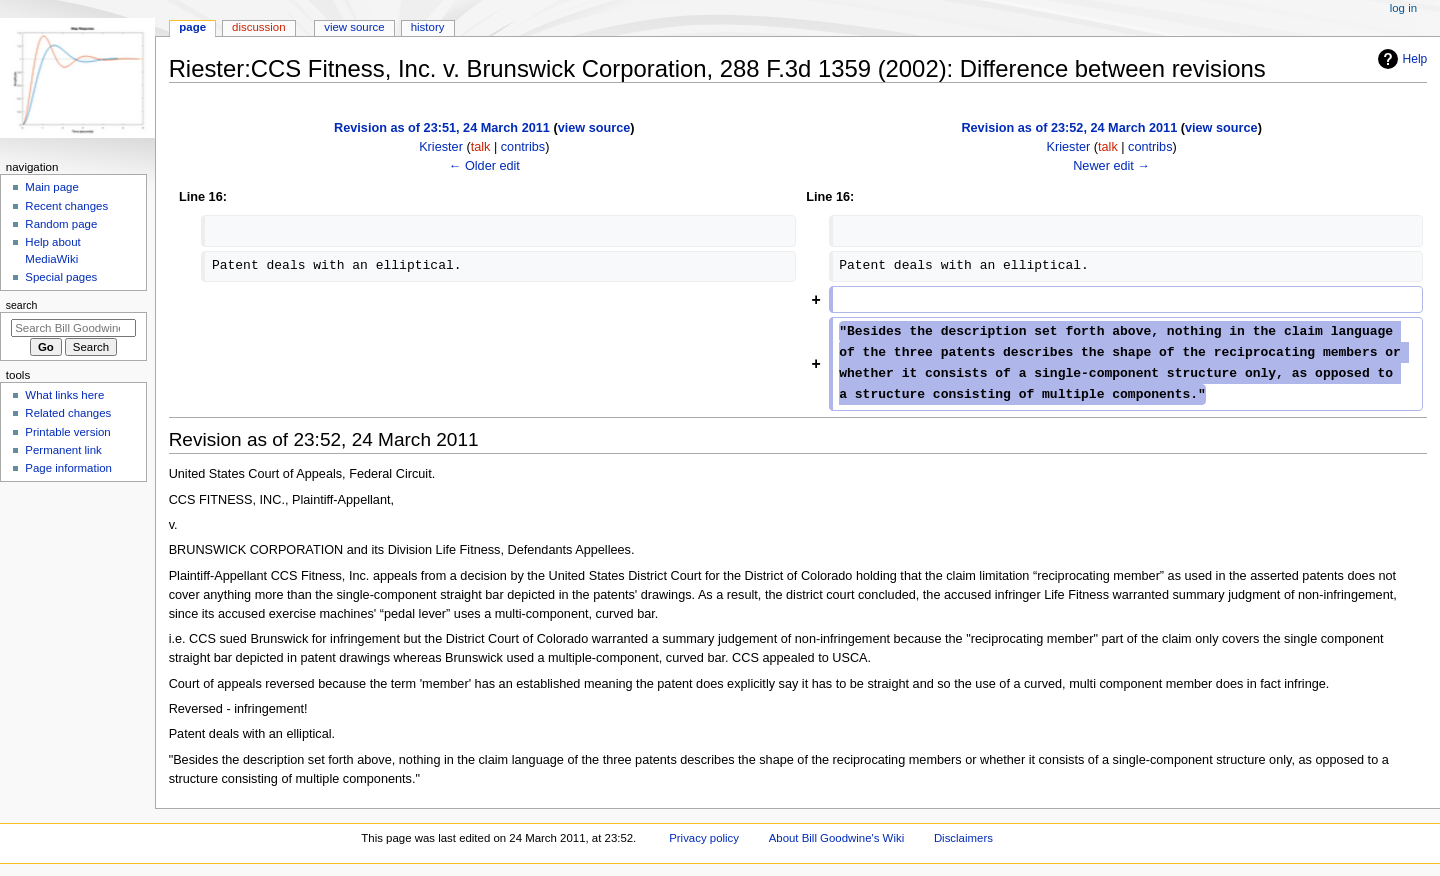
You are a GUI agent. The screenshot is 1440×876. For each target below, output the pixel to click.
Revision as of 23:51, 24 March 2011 (442, 128)
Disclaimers (963, 838)
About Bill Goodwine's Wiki (837, 838)
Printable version (67, 432)
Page (192, 27)
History (428, 27)
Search (22, 305)
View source (354, 27)
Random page (61, 224)
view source (594, 128)
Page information (68, 468)
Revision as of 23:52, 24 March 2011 (1069, 128)
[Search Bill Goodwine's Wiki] (73, 328)
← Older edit (484, 166)
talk (481, 147)
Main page (52, 187)
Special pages (61, 277)
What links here (64, 395)
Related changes (68, 413)
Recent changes (66, 206)
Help (1400, 59)
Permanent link (63, 450)
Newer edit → (1111, 166)
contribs (523, 147)
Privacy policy (704, 838)
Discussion (258, 27)
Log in (1403, 8)
